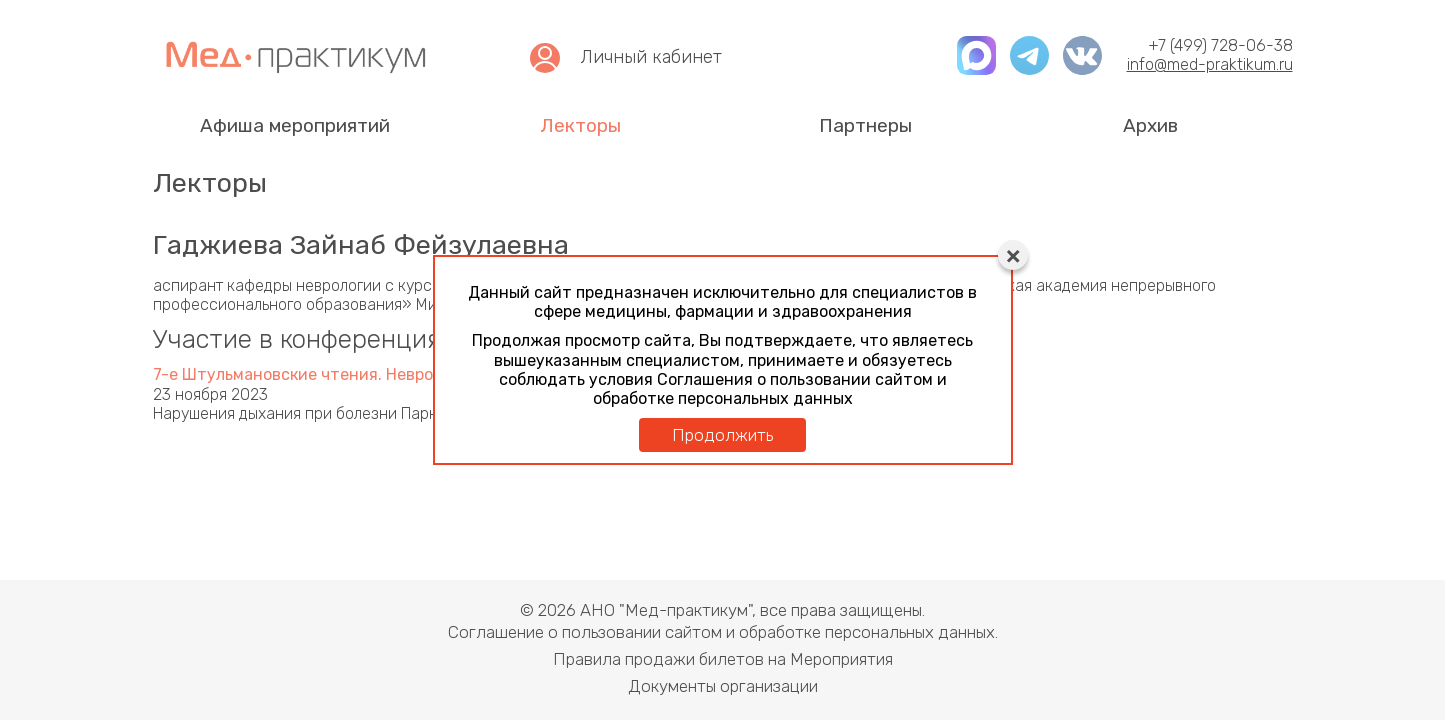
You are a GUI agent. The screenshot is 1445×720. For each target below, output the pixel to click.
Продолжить (722, 435)
